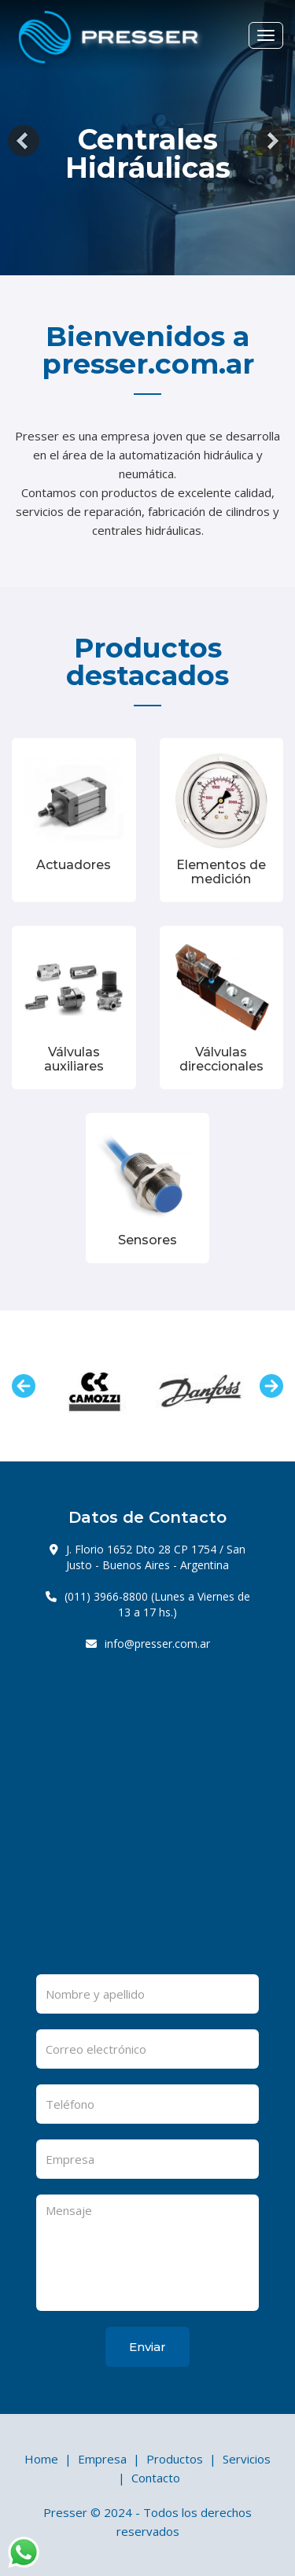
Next (271, 1386)
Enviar (147, 2346)
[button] (23, 141)
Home (41, 2459)
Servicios (247, 2459)
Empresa (102, 2459)
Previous (23, 1386)
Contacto (155, 2478)
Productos (174, 2459)
